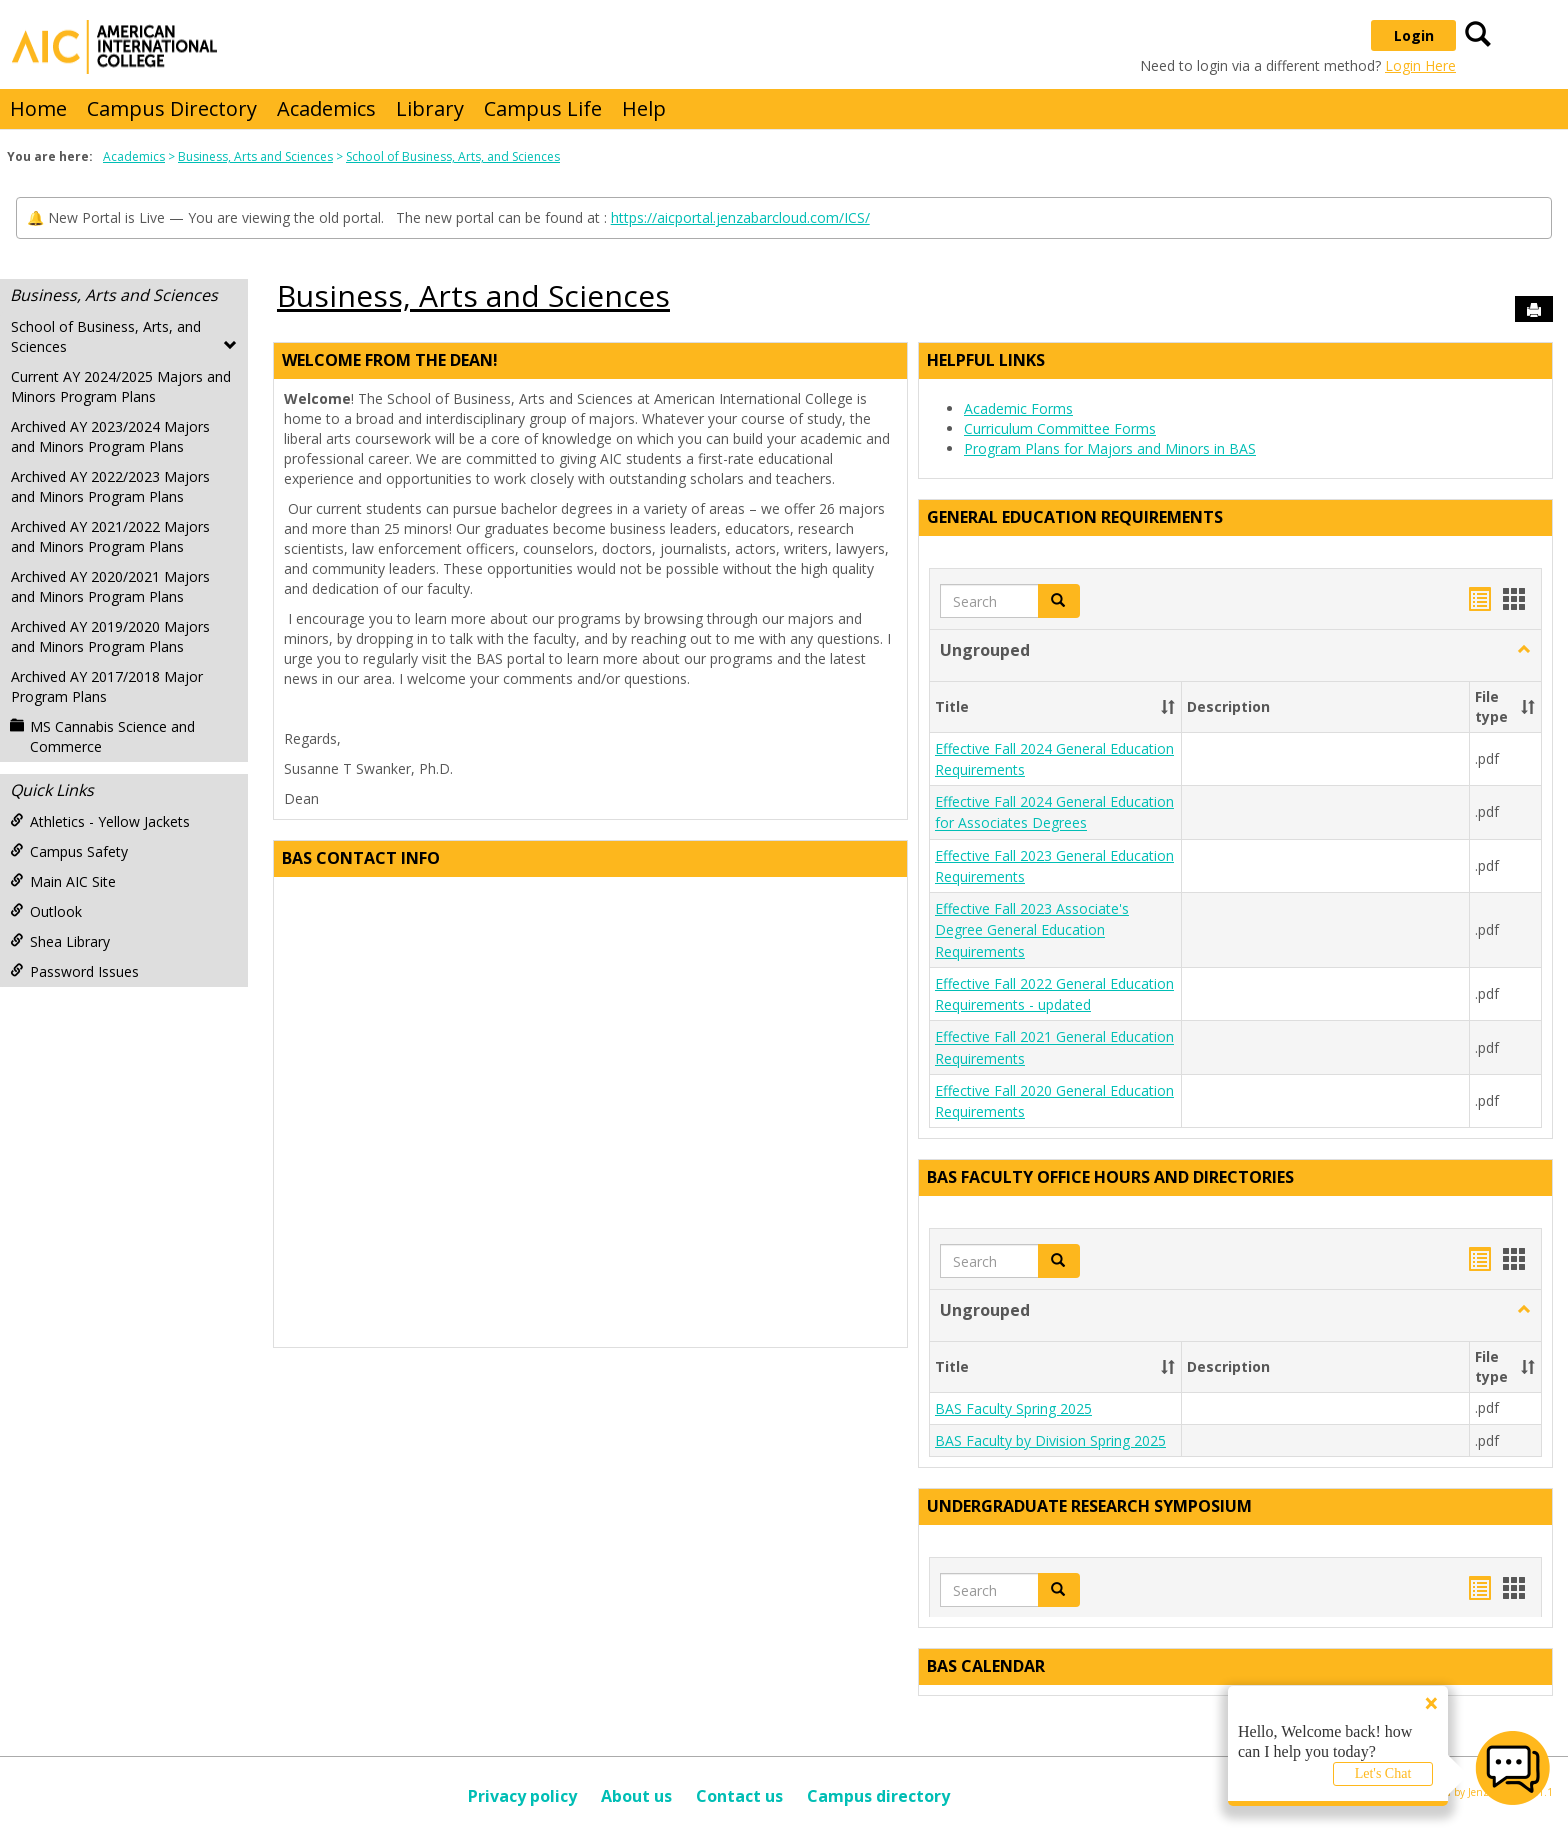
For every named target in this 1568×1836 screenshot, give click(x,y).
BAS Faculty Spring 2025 (1013, 1408)
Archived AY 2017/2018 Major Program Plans (107, 686)
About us (636, 1796)
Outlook (46, 911)
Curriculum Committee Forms (1060, 428)
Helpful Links (986, 360)
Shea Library (60, 941)
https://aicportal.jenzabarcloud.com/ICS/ (740, 217)
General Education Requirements (1075, 517)
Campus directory (878, 1796)
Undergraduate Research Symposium (1089, 1506)
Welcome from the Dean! (390, 360)
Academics (326, 108)
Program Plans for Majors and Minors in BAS (1110, 448)
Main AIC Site (63, 881)
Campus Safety (69, 851)
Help (644, 108)
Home (38, 108)
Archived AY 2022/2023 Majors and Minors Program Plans (110, 486)
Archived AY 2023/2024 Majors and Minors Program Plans (110, 436)
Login (1414, 35)
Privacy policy (522, 1796)
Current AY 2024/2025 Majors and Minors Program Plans (121, 386)
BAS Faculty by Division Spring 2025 (1050, 1440)
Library (430, 108)
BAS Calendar (986, 1666)
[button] (1059, 601)
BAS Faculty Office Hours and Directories (1110, 1177)
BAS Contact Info (361, 858)
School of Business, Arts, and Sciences (453, 156)
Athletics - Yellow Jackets (100, 821)
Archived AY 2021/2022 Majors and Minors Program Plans (110, 536)
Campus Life (543, 108)
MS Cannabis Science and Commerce (102, 736)
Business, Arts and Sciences (255, 156)
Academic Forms (1018, 408)
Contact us (739, 1796)
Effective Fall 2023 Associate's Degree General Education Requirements (1032, 930)
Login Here (1420, 65)
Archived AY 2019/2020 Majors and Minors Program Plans (110, 636)
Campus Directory (172, 108)
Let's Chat (1383, 1773)
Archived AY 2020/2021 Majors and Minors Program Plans (110, 586)
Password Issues (74, 971)
